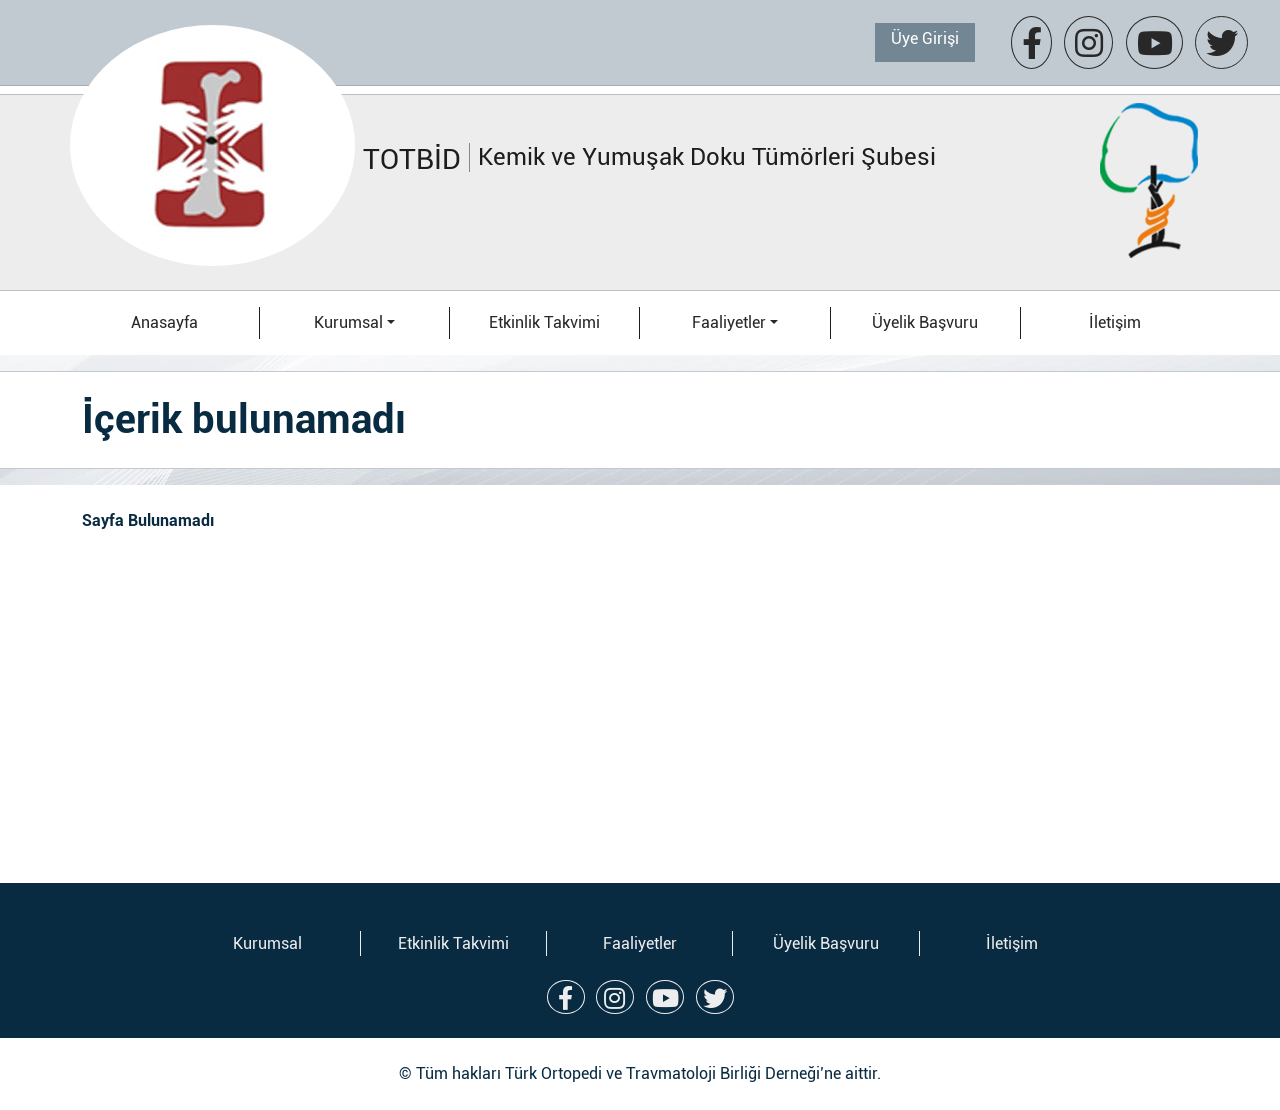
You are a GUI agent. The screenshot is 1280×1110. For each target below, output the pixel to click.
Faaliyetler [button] (729, 322)
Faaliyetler (640, 943)
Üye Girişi (925, 38)
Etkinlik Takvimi (544, 322)
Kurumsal (267, 943)
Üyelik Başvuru (925, 322)
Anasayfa (164, 322)
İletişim (1115, 322)
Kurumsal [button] (348, 322)
